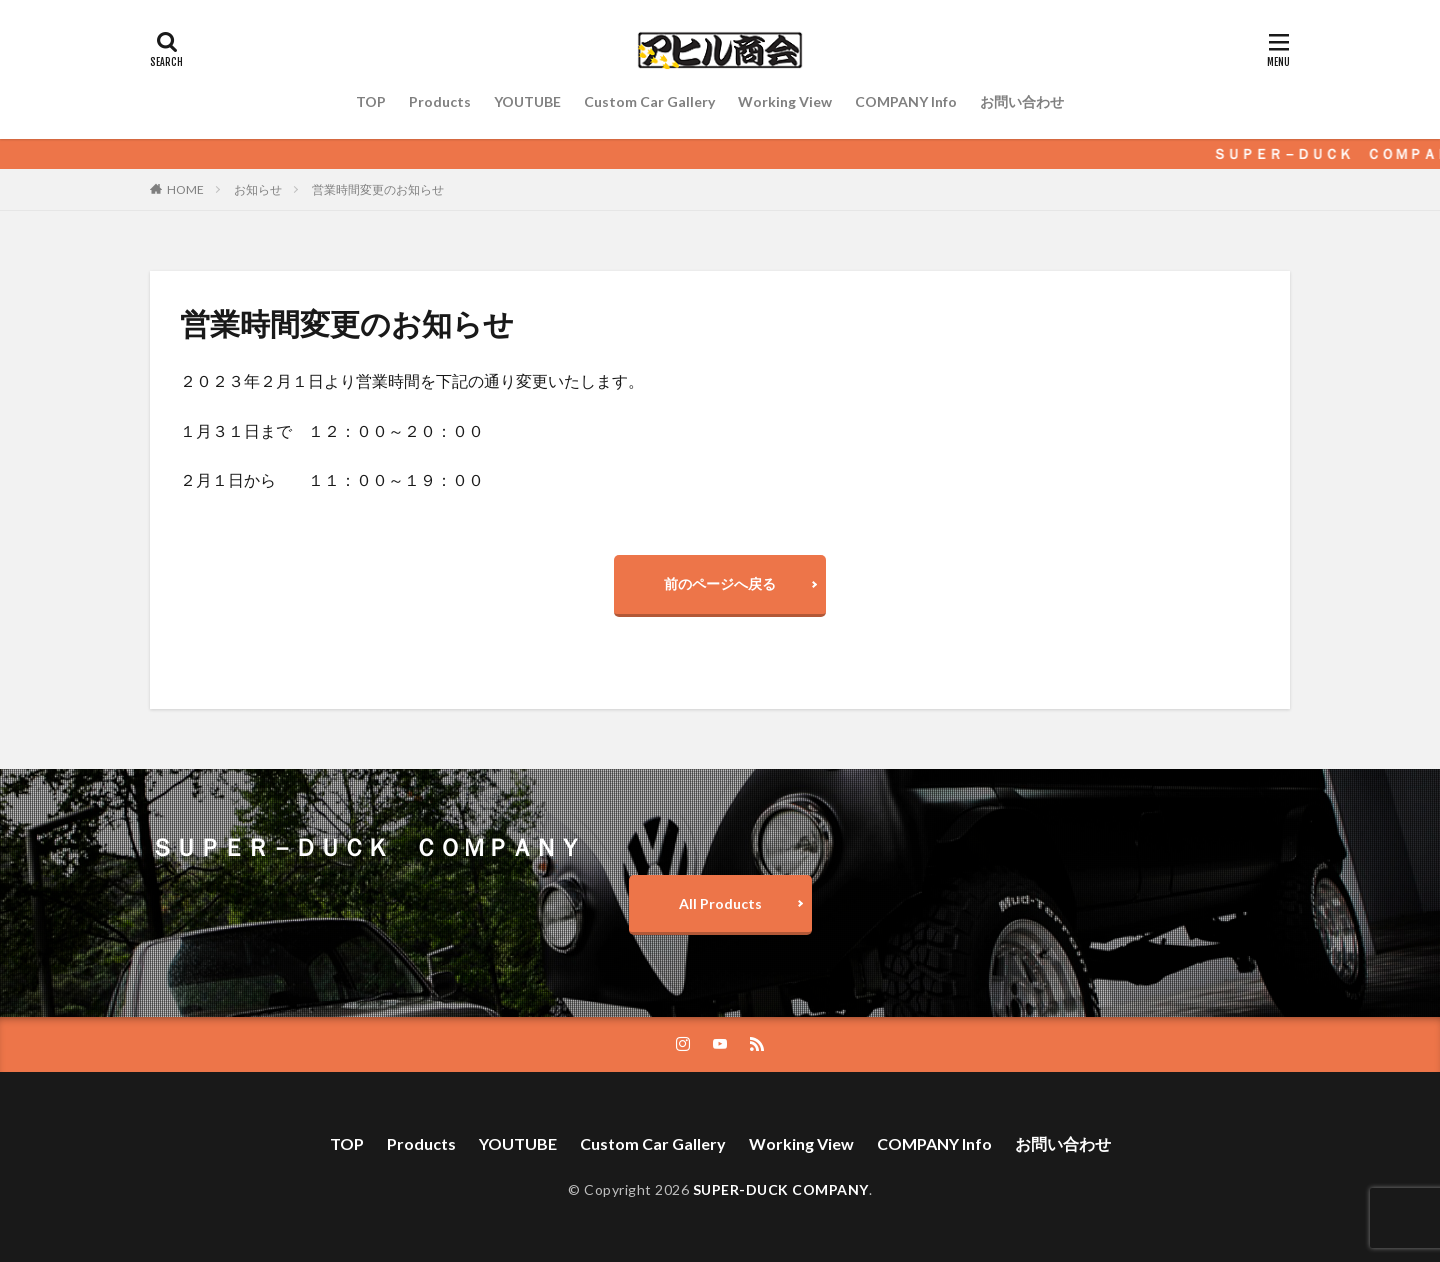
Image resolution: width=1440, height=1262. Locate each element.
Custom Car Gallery (649, 101)
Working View (785, 101)
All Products (720, 903)
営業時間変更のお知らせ (378, 189)
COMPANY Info (906, 101)
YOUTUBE (527, 101)
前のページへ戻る (720, 583)
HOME (185, 189)
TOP (371, 101)
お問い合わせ (1022, 101)
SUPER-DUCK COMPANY (781, 1189)
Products (440, 101)
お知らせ (258, 189)
